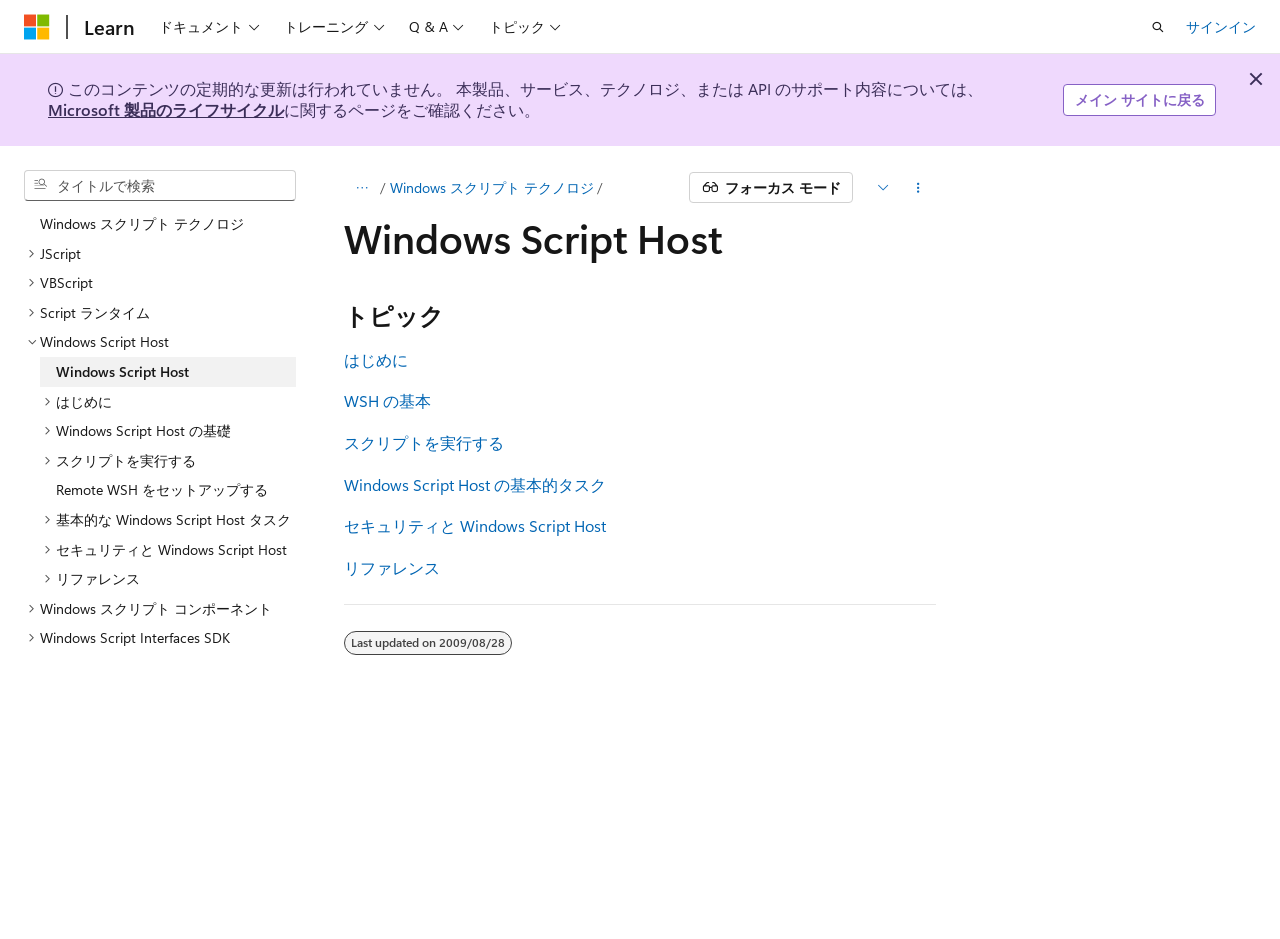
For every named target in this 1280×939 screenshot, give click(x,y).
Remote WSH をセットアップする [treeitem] (162, 489)
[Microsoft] (37, 27)
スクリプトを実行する (424, 442)
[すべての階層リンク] (361, 188)
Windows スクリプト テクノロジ (492, 187)
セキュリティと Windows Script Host (475, 525)
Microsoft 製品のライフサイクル (166, 109)
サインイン (1221, 26)
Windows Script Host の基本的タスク (475, 484)
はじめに (376, 359)
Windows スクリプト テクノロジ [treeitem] (142, 223)
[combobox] (160, 186)
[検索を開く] (1158, 27)
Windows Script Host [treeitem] (122, 371)
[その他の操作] (918, 188)
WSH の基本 (387, 400)
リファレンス (392, 567)
